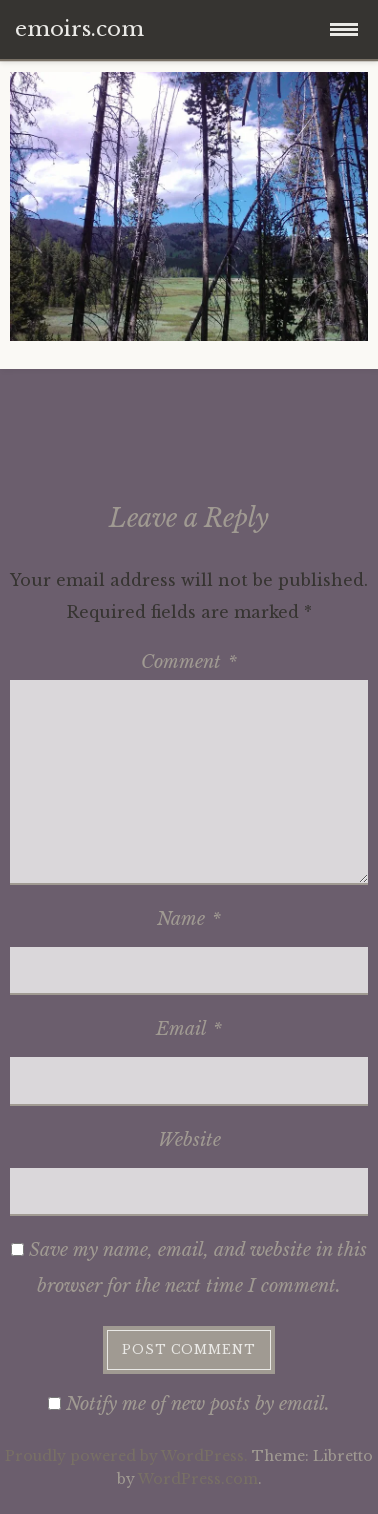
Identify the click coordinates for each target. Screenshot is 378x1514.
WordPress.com (198, 1479)
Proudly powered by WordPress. (126, 1456)
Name (189, 919)
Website (189, 1140)
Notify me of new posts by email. (198, 1404)
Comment (189, 662)
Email (189, 1029)
